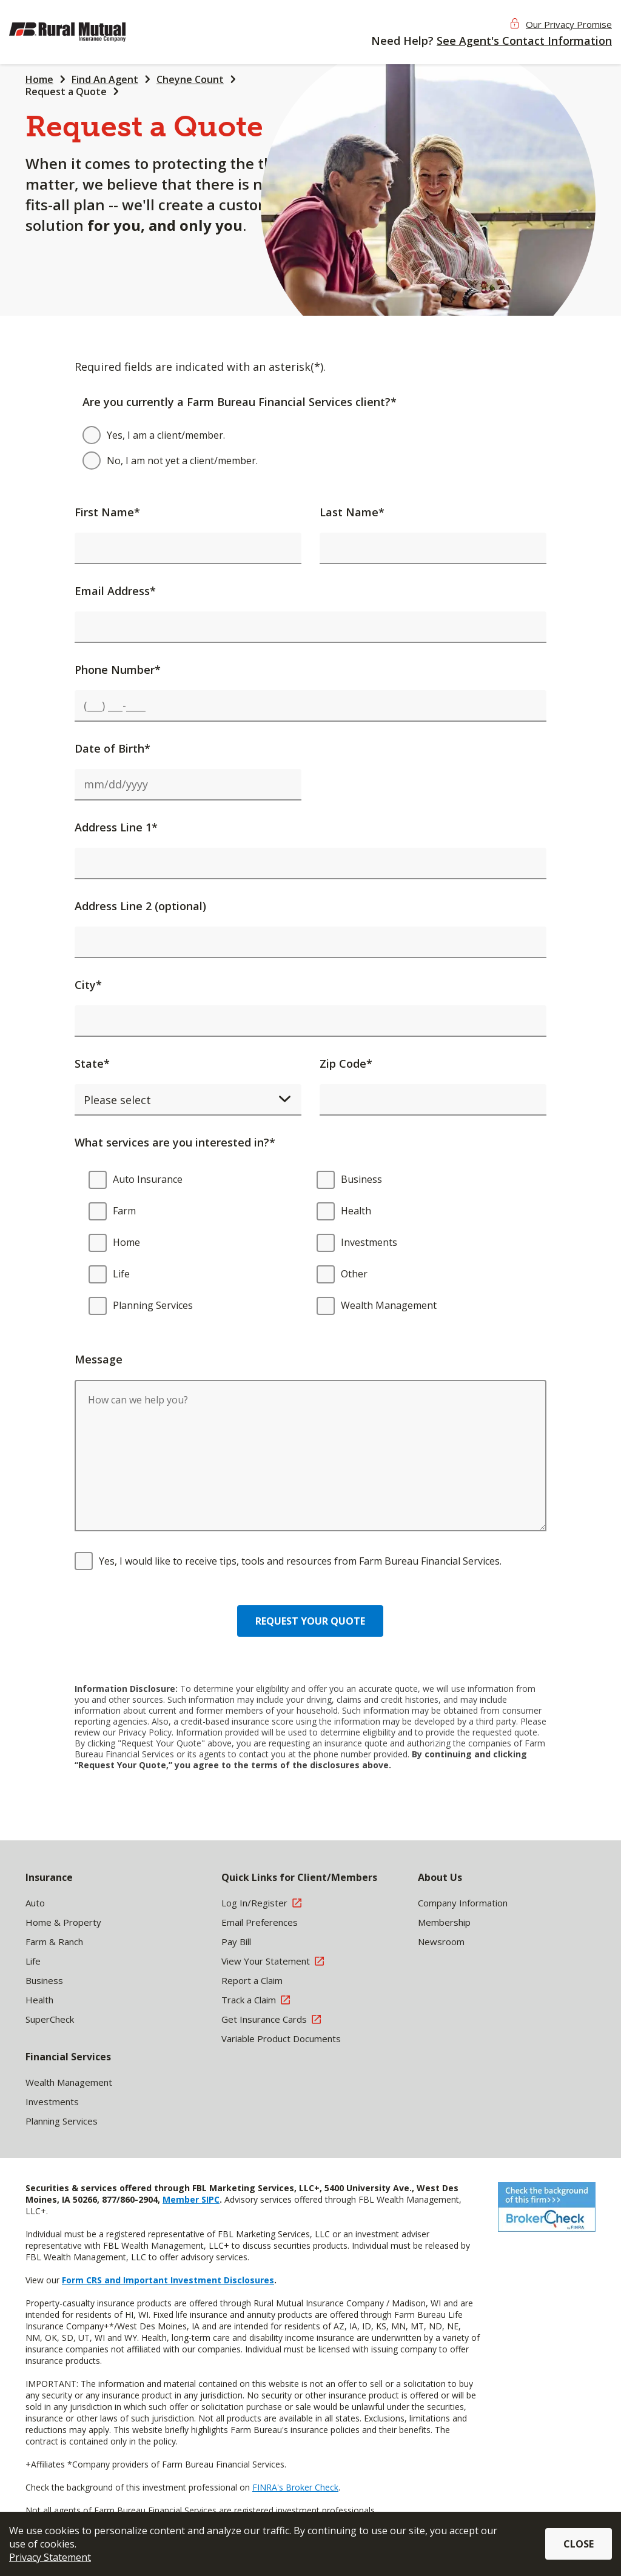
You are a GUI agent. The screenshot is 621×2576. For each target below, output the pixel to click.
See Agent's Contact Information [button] (524, 40)
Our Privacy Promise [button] (569, 24)
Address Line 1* (116, 827)
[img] (88, 32)
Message (99, 1359)
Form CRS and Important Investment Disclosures (168, 2280)
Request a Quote (66, 91)
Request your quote (310, 1621)
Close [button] (578, 2544)
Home (39, 79)
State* (92, 1063)
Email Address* (115, 591)
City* (88, 984)
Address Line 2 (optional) (140, 906)
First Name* (107, 512)
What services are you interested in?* (175, 1142)
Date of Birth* (112, 748)
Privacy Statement (50, 2557)
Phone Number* (118, 669)
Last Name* (352, 512)
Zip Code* (346, 1063)
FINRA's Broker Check (295, 2487)
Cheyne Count (190, 79)
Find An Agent (105, 79)
